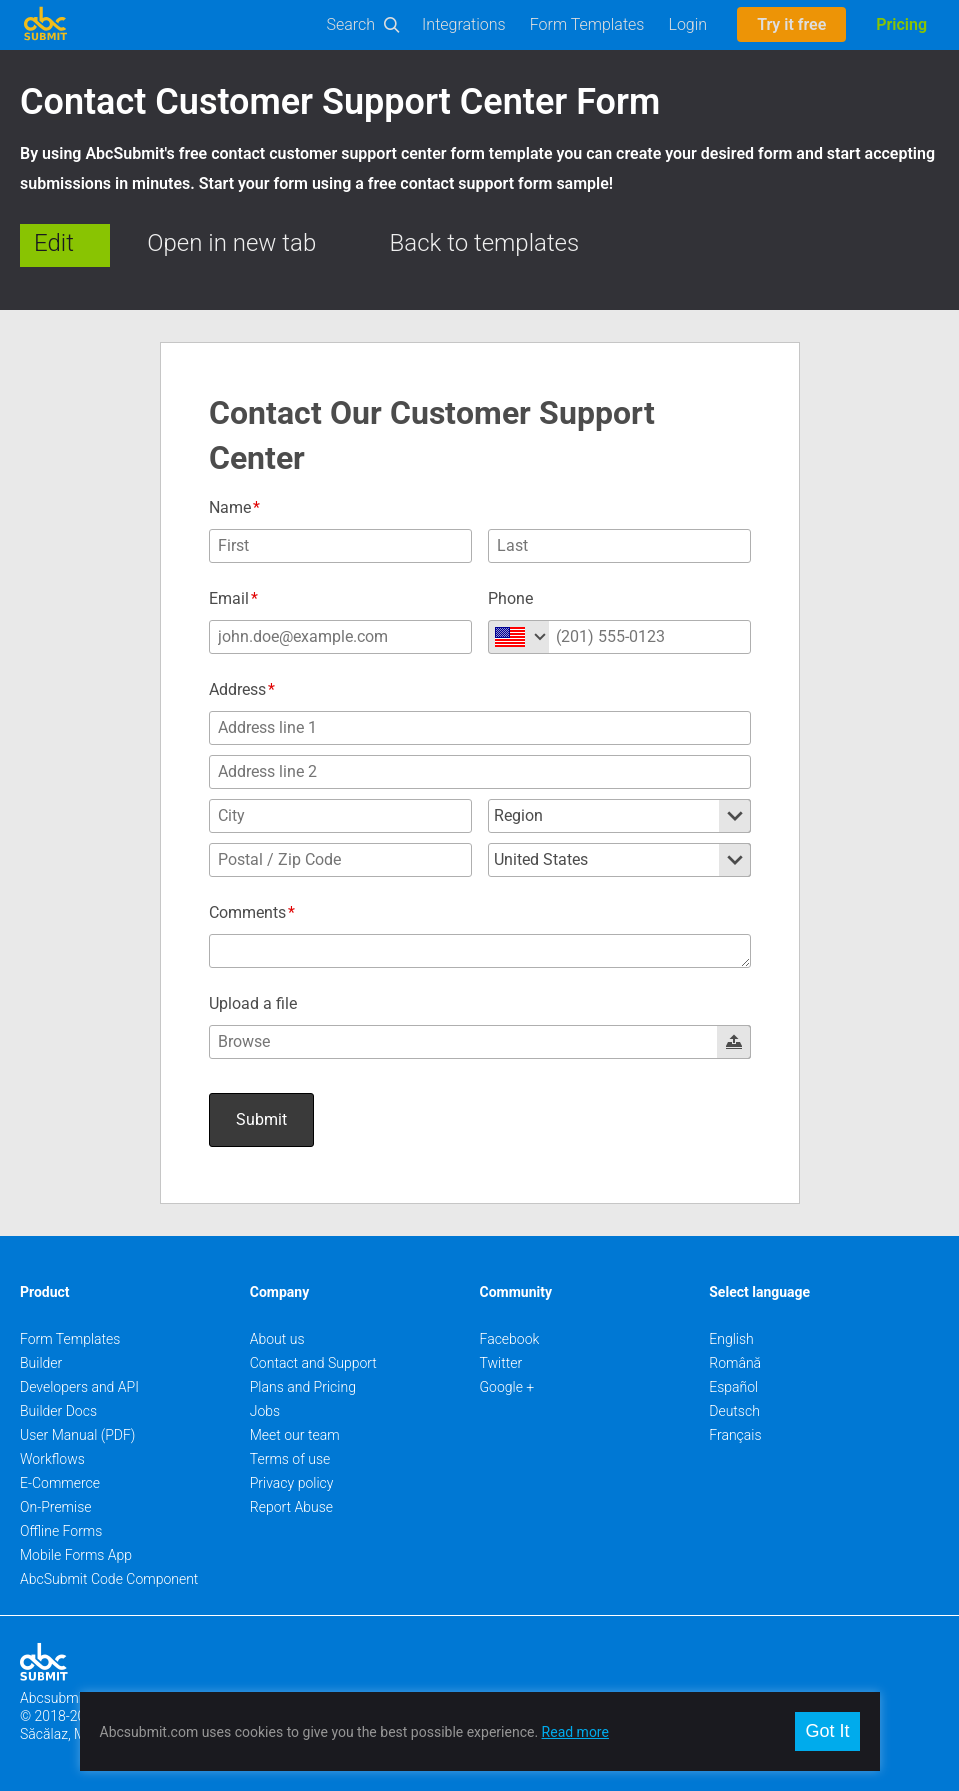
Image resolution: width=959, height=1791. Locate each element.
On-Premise (56, 1507)
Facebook (510, 1339)
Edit (54, 243)
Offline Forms (61, 1531)
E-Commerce (60, 1483)
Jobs (265, 1411)
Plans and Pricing (303, 1387)
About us (277, 1339)
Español (733, 1387)
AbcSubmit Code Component (109, 1579)
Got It (827, 1731)
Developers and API (79, 1387)
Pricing (901, 24)
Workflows (52, 1459)
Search (351, 24)
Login (687, 24)
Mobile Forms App (76, 1555)
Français (735, 1435)
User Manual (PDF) (77, 1435)
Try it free (791, 24)
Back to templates (485, 243)
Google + (507, 1387)
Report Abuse (291, 1507)
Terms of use (290, 1459)
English (731, 1339)
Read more (575, 1732)
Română (735, 1363)
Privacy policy (292, 1483)
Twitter (501, 1363)
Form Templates (587, 24)
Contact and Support (313, 1363)
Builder (41, 1363)
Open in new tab (231, 243)
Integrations (464, 24)
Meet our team (295, 1435)
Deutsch (734, 1411)
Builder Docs (58, 1411)
